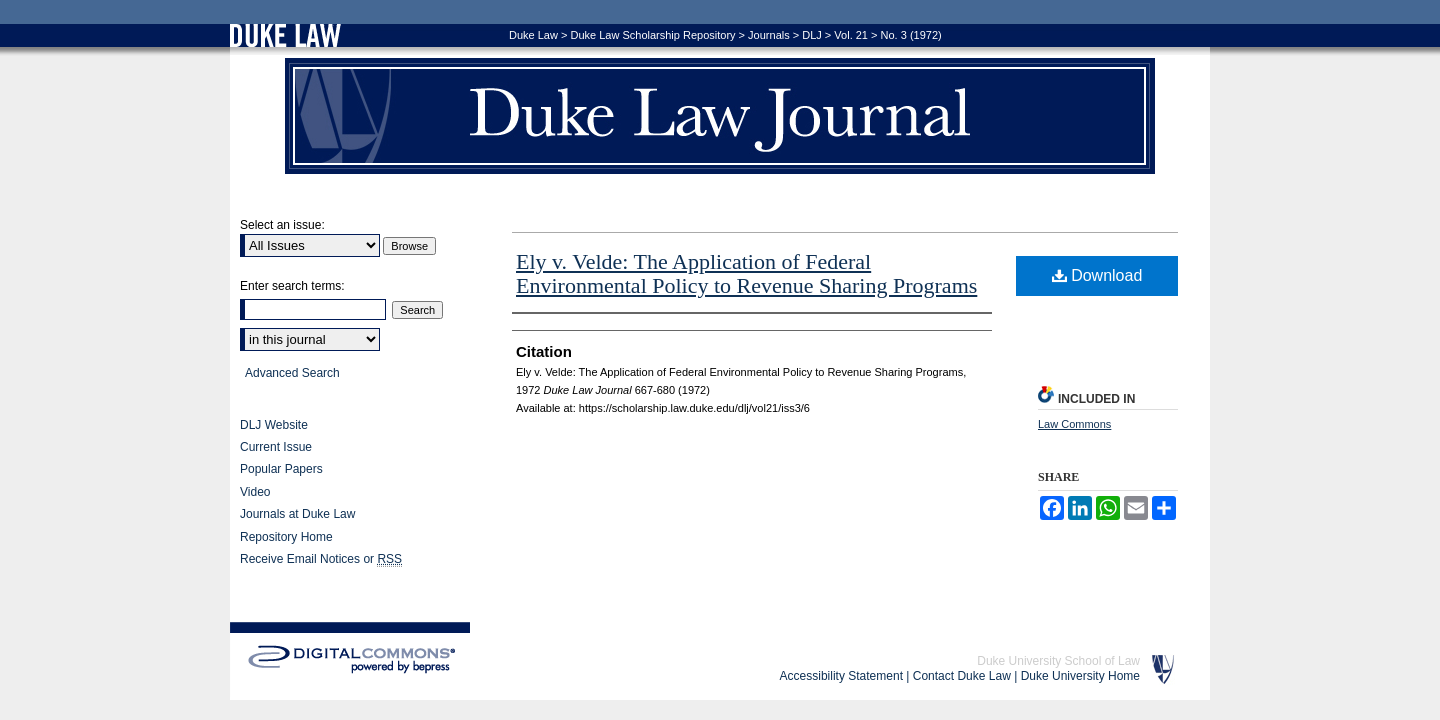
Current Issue (276, 447)
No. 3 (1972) (911, 35)
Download (1097, 275)
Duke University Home (1080, 676)
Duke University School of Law (1058, 661)
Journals (769, 35)
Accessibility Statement (841, 676)
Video (255, 492)
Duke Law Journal (720, 116)
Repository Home (286, 537)
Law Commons (1074, 424)
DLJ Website (274, 425)
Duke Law (533, 35)
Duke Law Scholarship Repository (652, 35)
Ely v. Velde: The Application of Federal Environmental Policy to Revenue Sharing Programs (746, 273)
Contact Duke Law (962, 676)
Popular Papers (281, 469)
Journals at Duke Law (297, 514)
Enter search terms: (292, 286)
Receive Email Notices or (321, 559)
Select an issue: (282, 225)
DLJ (812, 35)
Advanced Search (292, 373)
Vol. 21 (851, 35)
